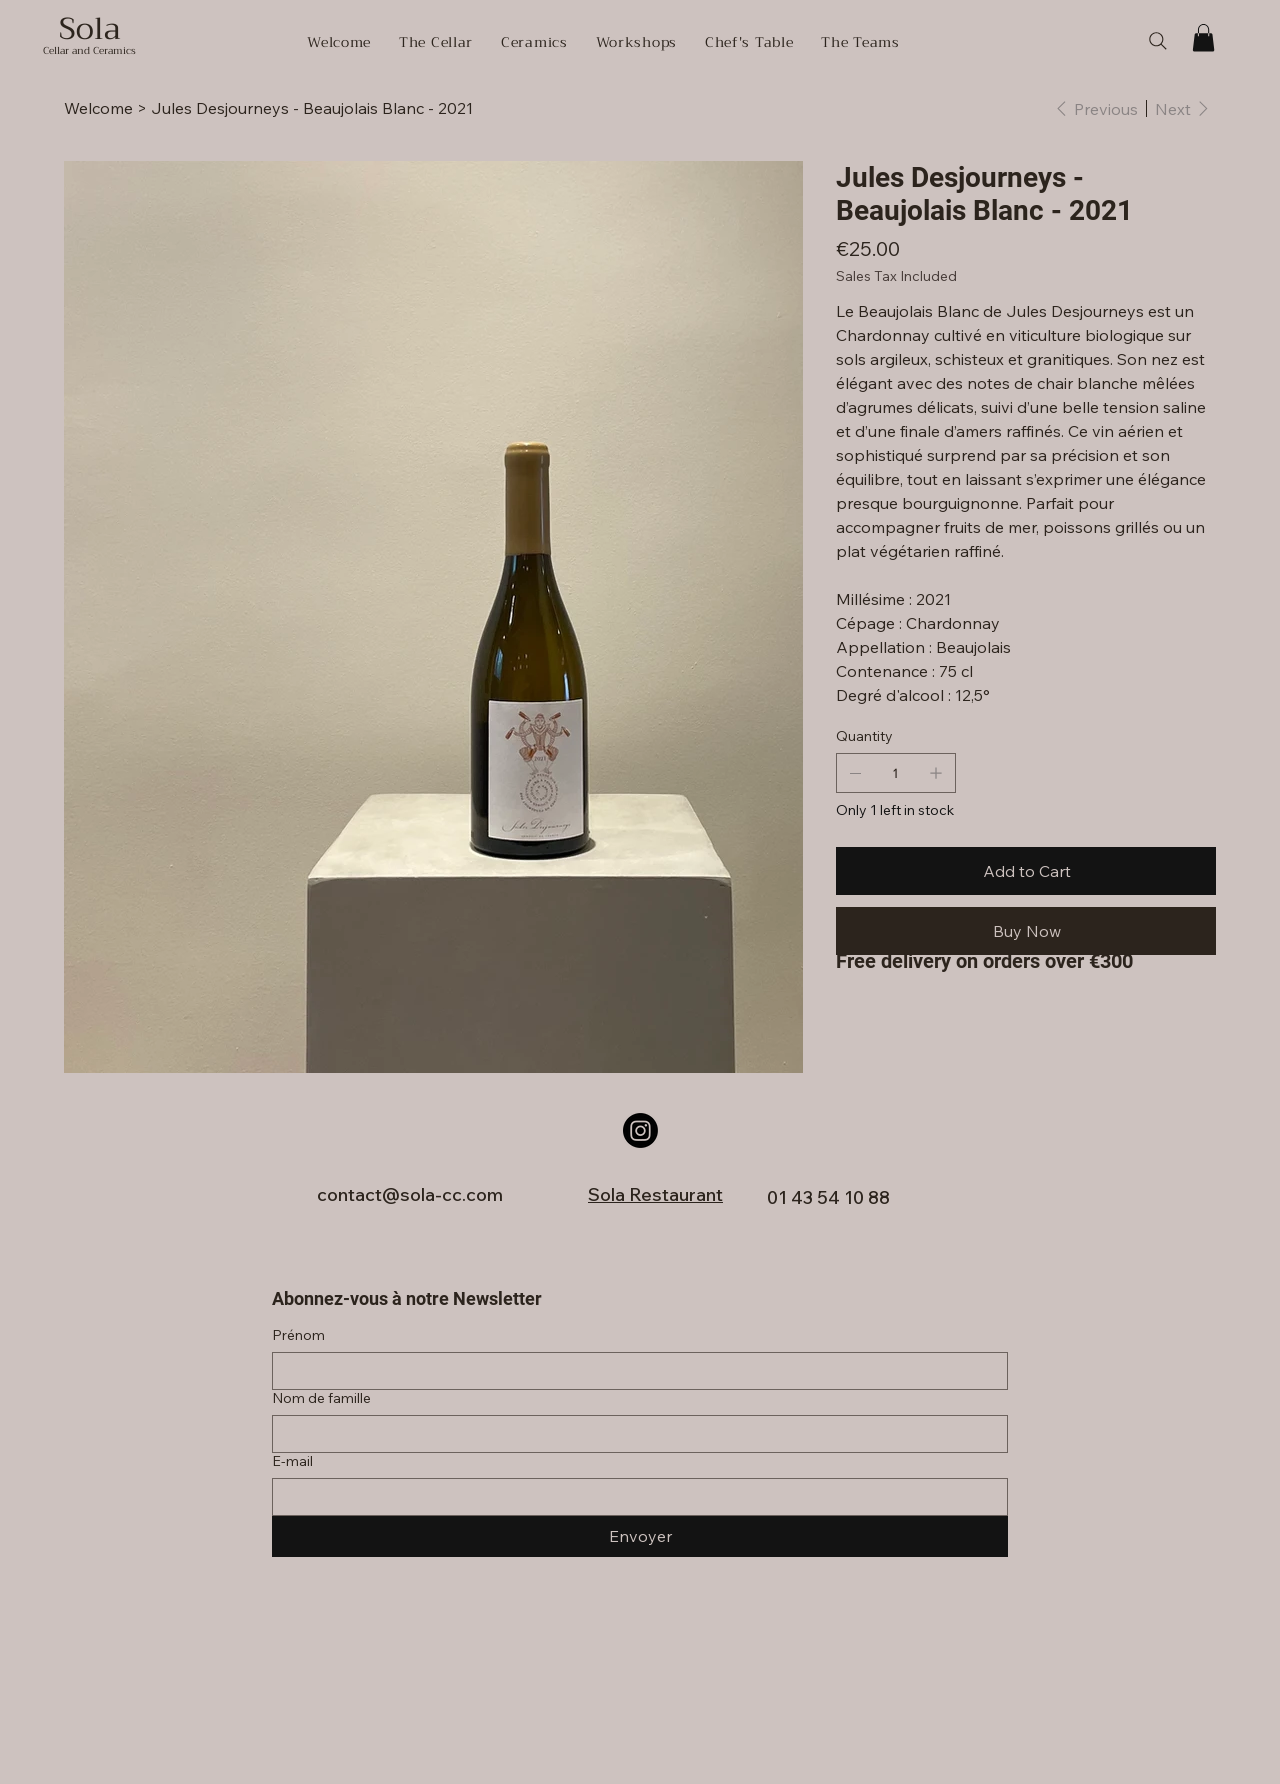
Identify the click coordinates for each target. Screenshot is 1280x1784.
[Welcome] (98, 108)
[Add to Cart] (1026, 871)
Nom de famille (321, 1398)
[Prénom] (634, 1371)
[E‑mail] (634, 1497)
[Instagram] (640, 1130)
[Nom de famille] (634, 1434)
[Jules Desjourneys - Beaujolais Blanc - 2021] (312, 108)
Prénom (298, 1335)
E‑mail (292, 1461)
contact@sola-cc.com (410, 1194)
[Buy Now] (1026, 931)
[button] (1203, 37)
